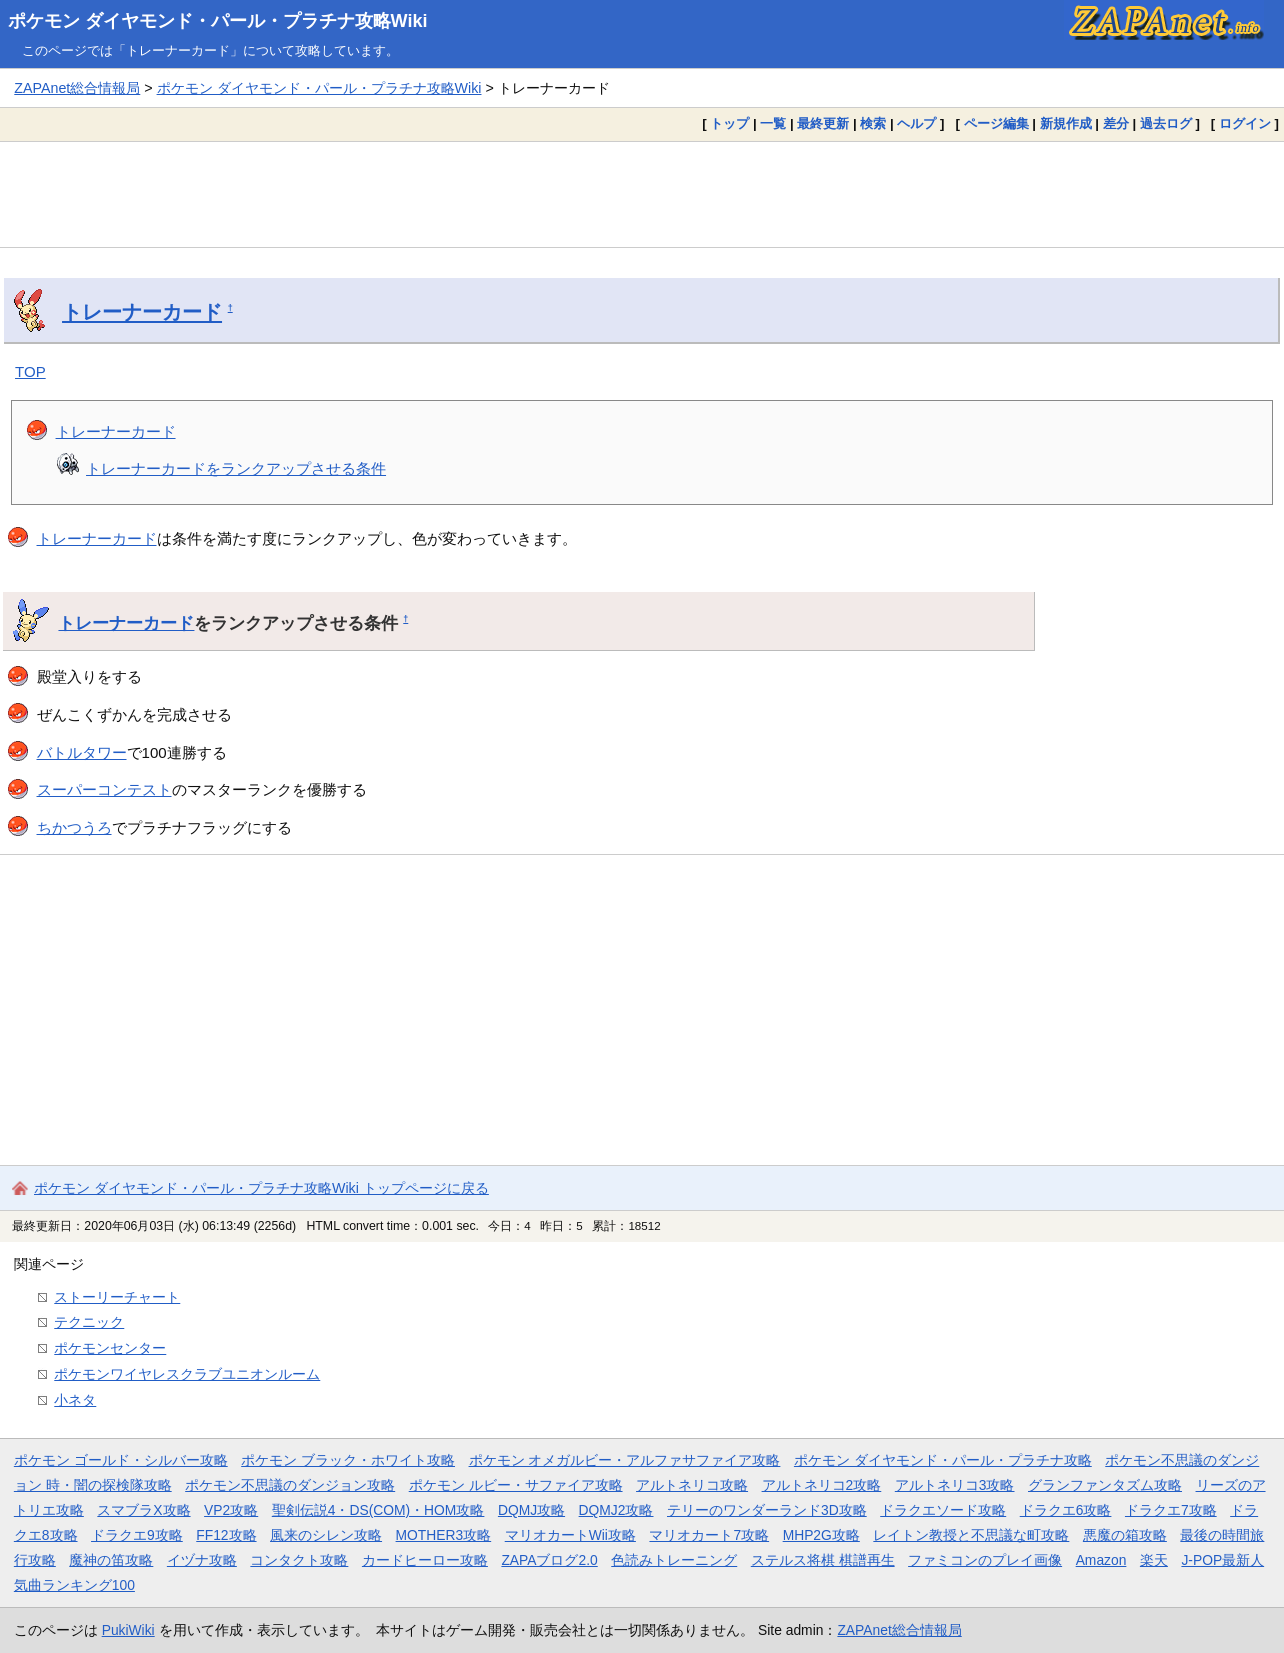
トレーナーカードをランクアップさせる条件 (236, 468)
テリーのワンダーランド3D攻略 (767, 1510)
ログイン (1245, 123)
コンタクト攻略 (299, 1560)
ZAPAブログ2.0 (549, 1560)
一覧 (773, 123)
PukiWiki (128, 1630)
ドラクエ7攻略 (1171, 1510)
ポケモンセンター (110, 1348)
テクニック (89, 1322)
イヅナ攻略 (202, 1560)
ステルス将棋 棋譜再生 (823, 1560)
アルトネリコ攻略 (692, 1485)
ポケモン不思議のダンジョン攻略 (290, 1485)
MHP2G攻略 (821, 1535)
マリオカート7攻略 (709, 1535)
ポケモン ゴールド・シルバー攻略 (121, 1460)
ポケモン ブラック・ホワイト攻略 (348, 1460)
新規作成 (1066, 123)
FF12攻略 (226, 1535)
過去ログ (1166, 123)
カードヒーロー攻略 (425, 1560)
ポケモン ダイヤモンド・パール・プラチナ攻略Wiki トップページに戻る (261, 1188)
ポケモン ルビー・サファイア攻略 (516, 1485)
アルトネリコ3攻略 (955, 1485)
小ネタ (75, 1400)
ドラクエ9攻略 (137, 1535)
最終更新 (823, 123)
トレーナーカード (142, 312)
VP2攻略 (231, 1510)
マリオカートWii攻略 (570, 1535)
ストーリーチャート (117, 1297)
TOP (30, 371)
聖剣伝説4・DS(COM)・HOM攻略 (378, 1510)
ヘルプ (916, 123)
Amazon (1101, 1560)
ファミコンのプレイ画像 (985, 1560)
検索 (873, 123)
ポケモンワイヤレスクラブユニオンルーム (187, 1374)
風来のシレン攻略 (326, 1535)
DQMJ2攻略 (616, 1510)
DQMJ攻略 (531, 1510)
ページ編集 (996, 123)
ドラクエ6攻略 (1066, 1510)
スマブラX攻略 (143, 1510)
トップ (729, 123)
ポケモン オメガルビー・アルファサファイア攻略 (625, 1460)
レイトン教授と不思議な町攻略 (971, 1535)
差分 (1116, 123)
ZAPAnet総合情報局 (77, 88)
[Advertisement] (642, 194)
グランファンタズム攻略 (1105, 1485)
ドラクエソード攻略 (943, 1510)
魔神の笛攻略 (111, 1560)
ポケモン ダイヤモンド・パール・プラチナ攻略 (943, 1460)
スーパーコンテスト (104, 789)
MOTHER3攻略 (444, 1535)
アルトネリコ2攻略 (822, 1485)
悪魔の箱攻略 (1125, 1535)
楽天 (1154, 1560)
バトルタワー (82, 752)
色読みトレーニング (674, 1560)
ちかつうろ (74, 827)
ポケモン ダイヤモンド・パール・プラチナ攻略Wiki (218, 21)
